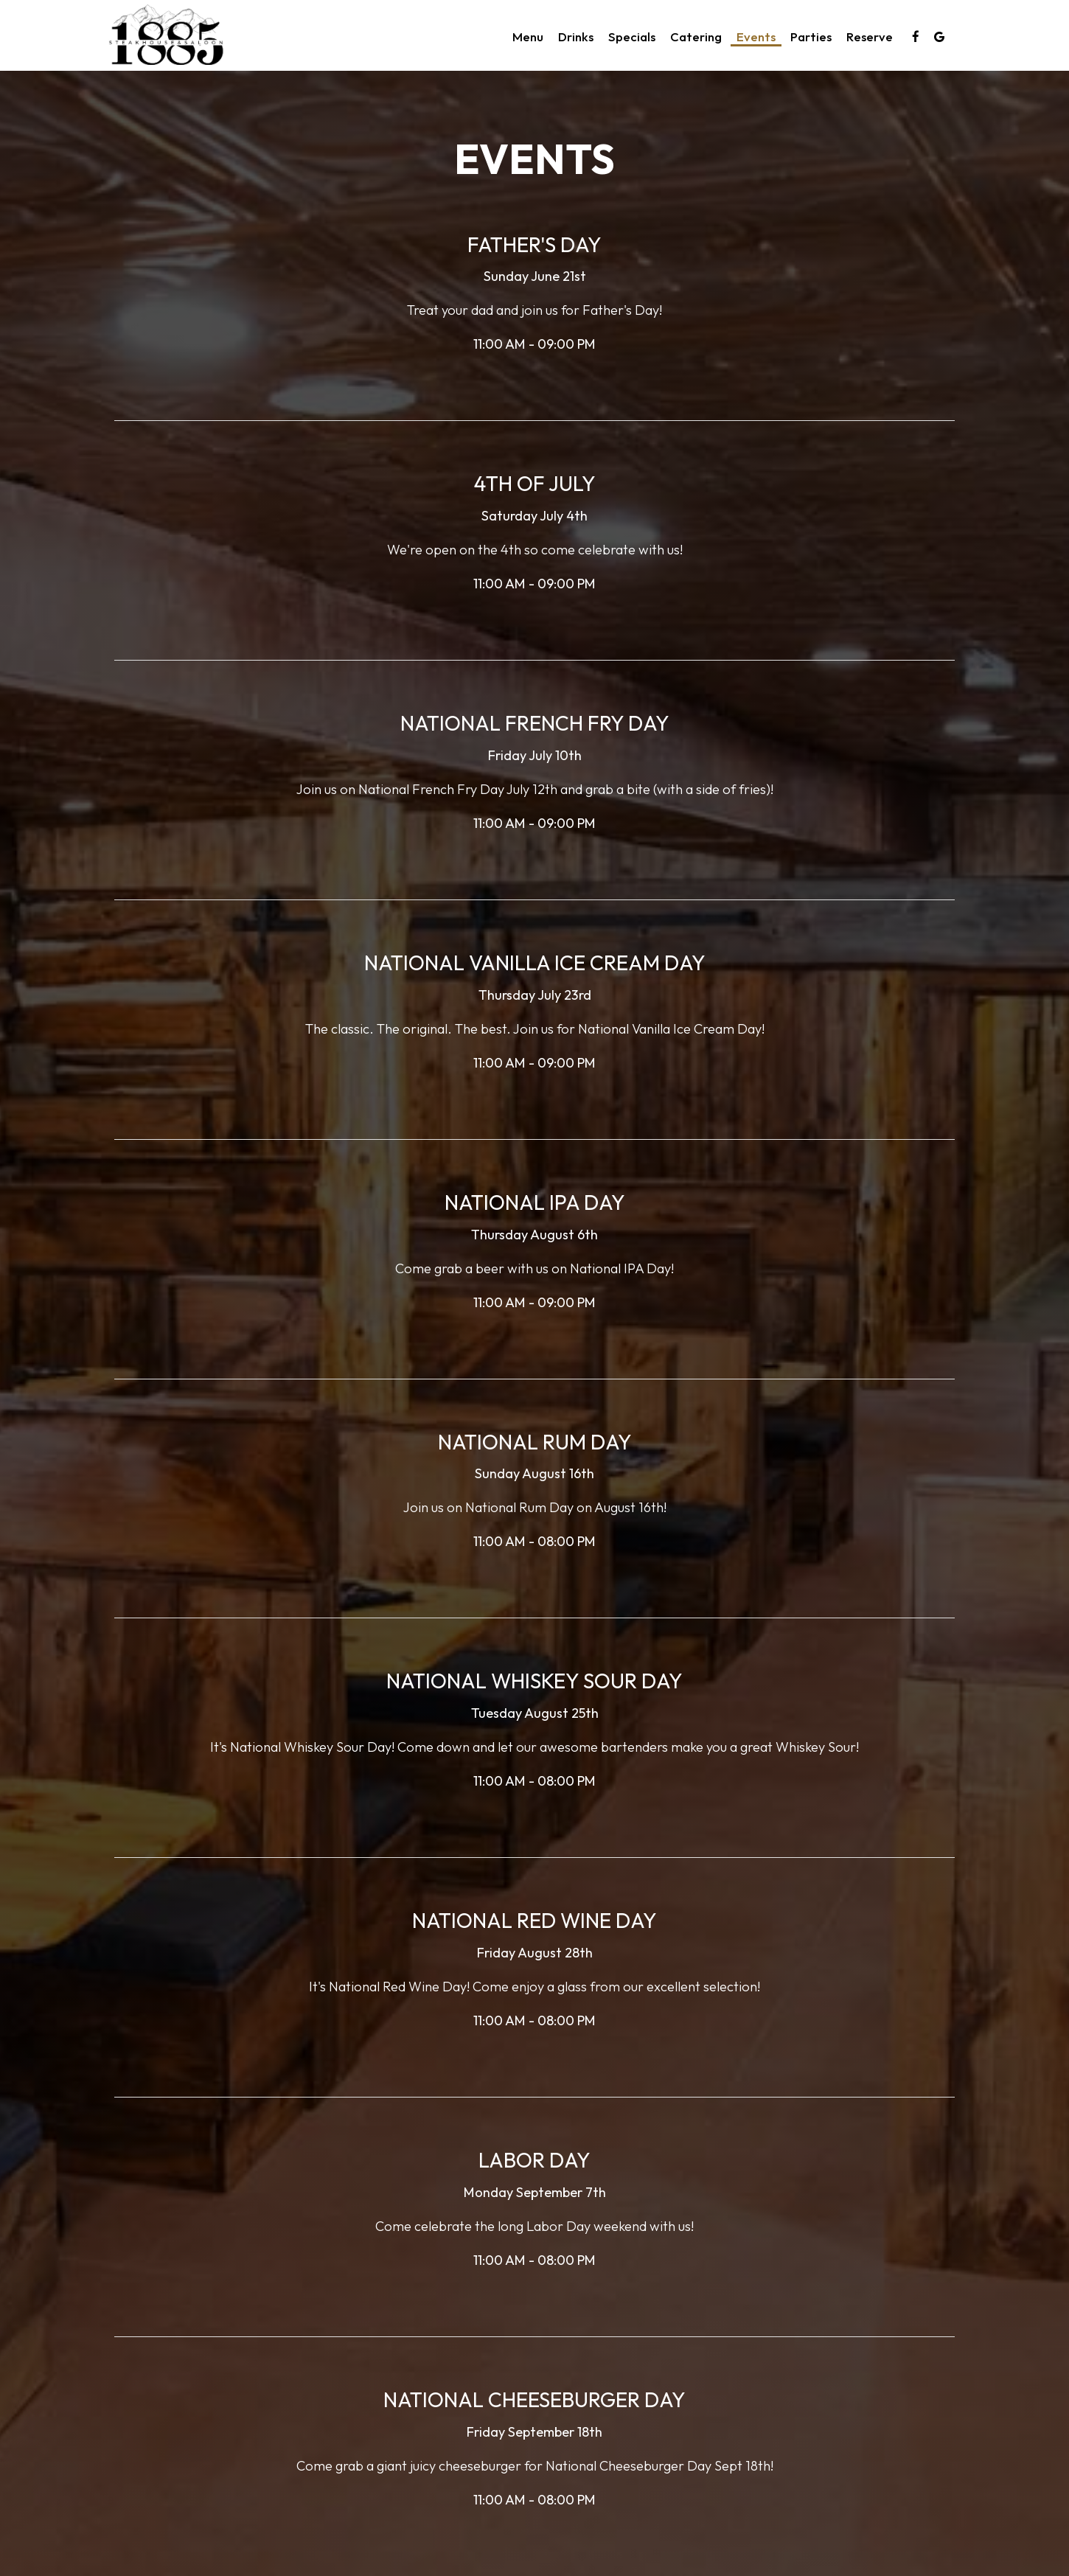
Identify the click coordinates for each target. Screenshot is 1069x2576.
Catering (696, 36)
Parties (811, 36)
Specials (631, 36)
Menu (527, 36)
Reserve (869, 36)
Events (756, 36)
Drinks (575, 36)
